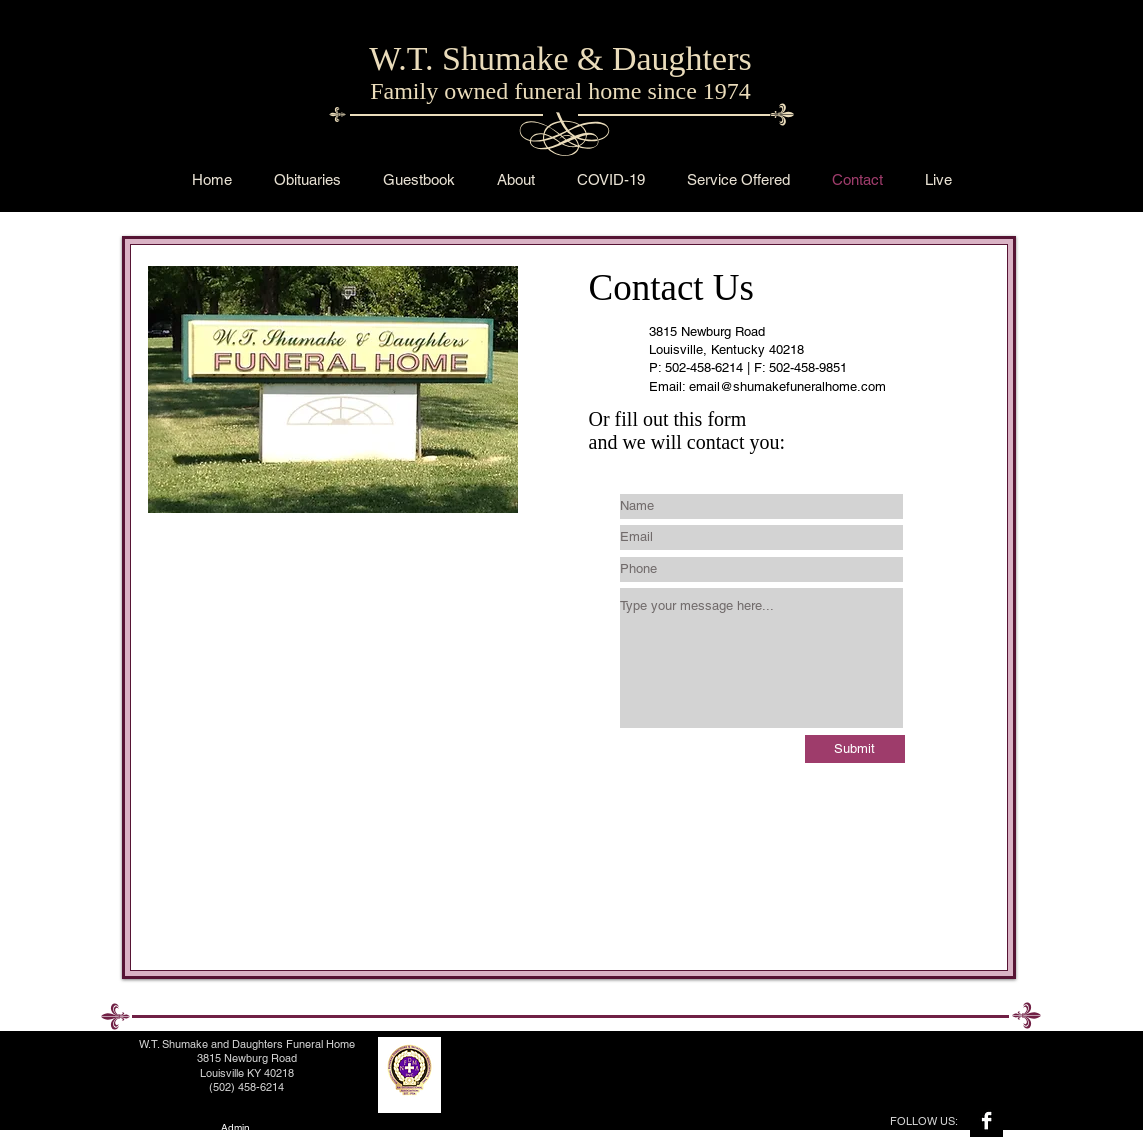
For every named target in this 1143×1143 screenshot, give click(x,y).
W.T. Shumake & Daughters (560, 58)
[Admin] (236, 1127)
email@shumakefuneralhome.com (787, 386)
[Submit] (855, 749)
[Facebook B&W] (986, 1120)
